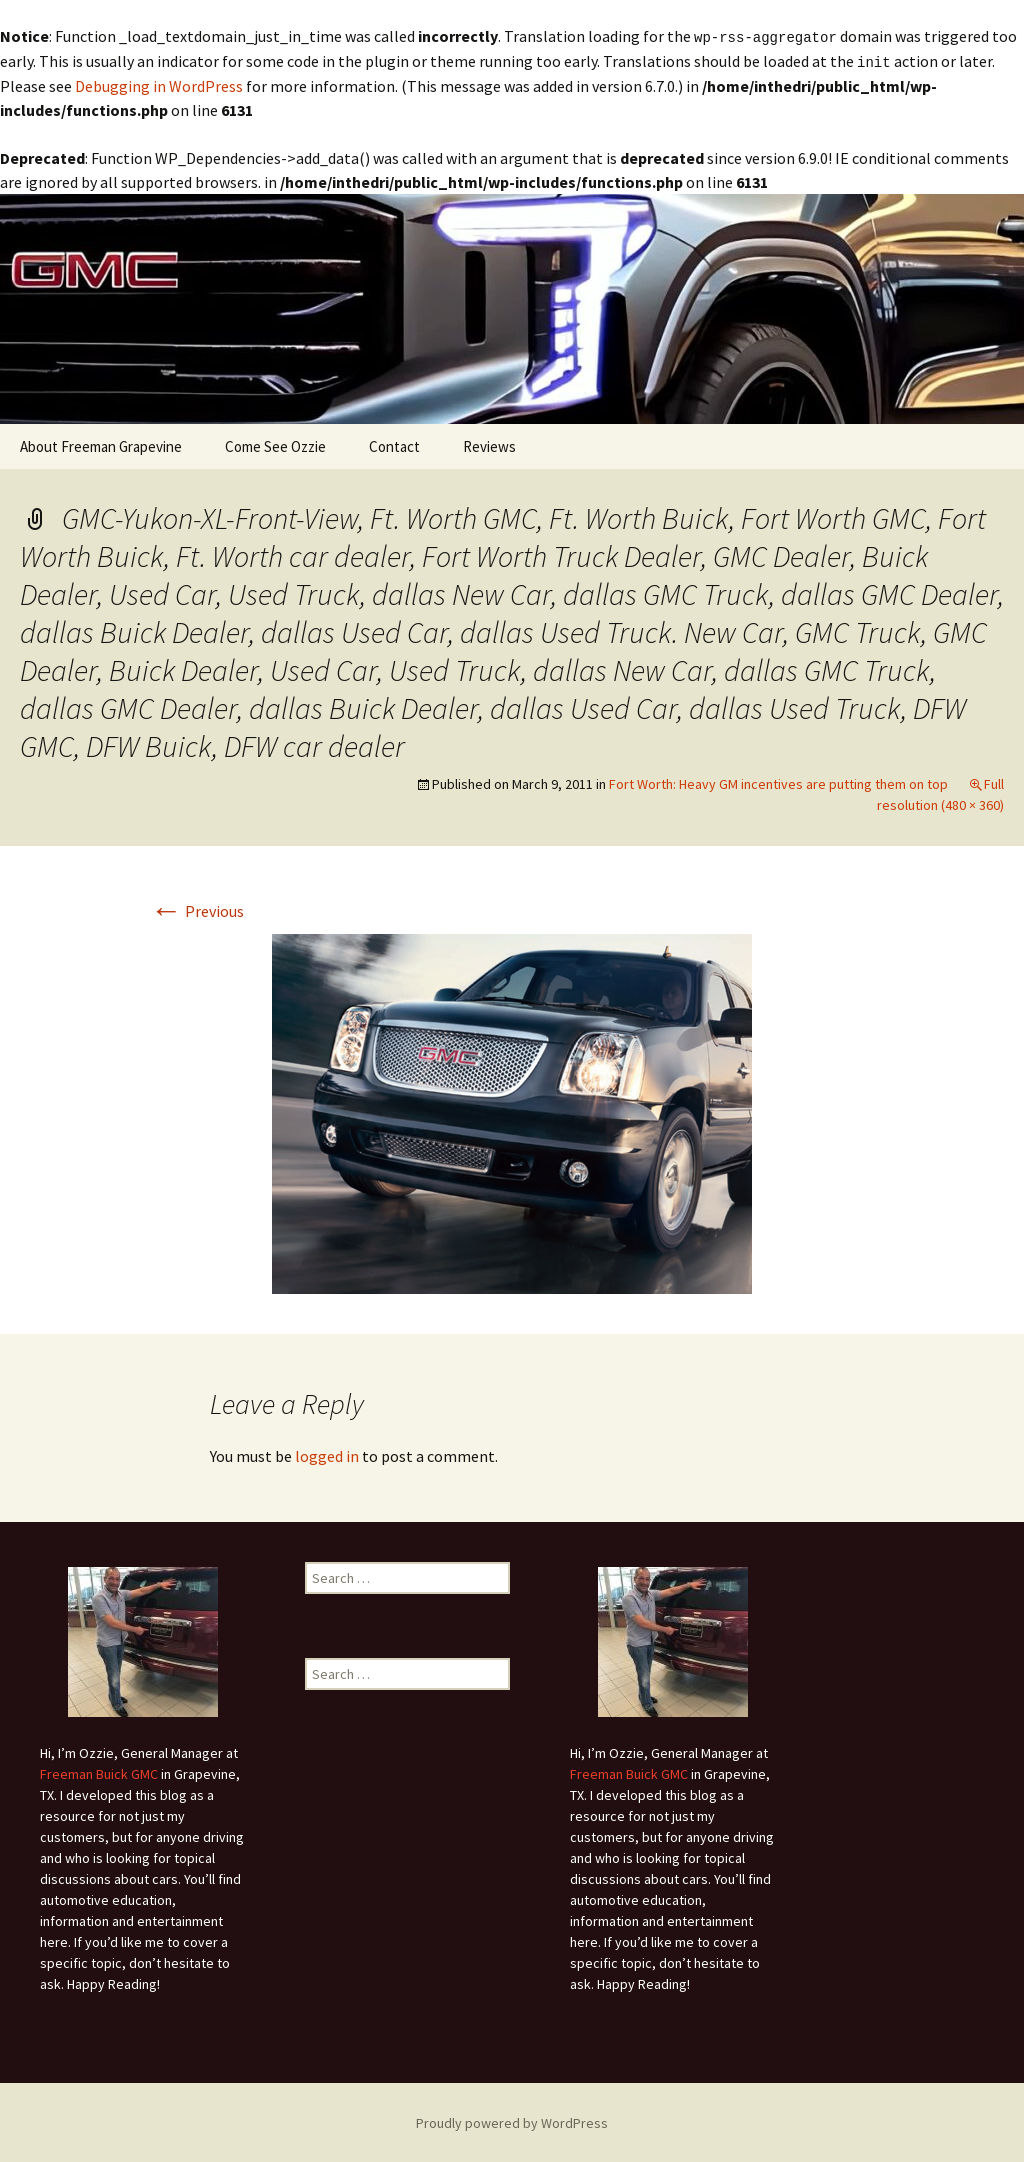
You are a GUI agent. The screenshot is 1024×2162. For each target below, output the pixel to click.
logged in (327, 1454)
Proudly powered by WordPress (512, 2121)
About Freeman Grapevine (101, 444)
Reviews (489, 444)
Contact (394, 444)
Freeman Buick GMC (99, 1772)
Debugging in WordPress (159, 84)
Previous (197, 909)
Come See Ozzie (275, 444)
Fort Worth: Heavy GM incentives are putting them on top (778, 782)
